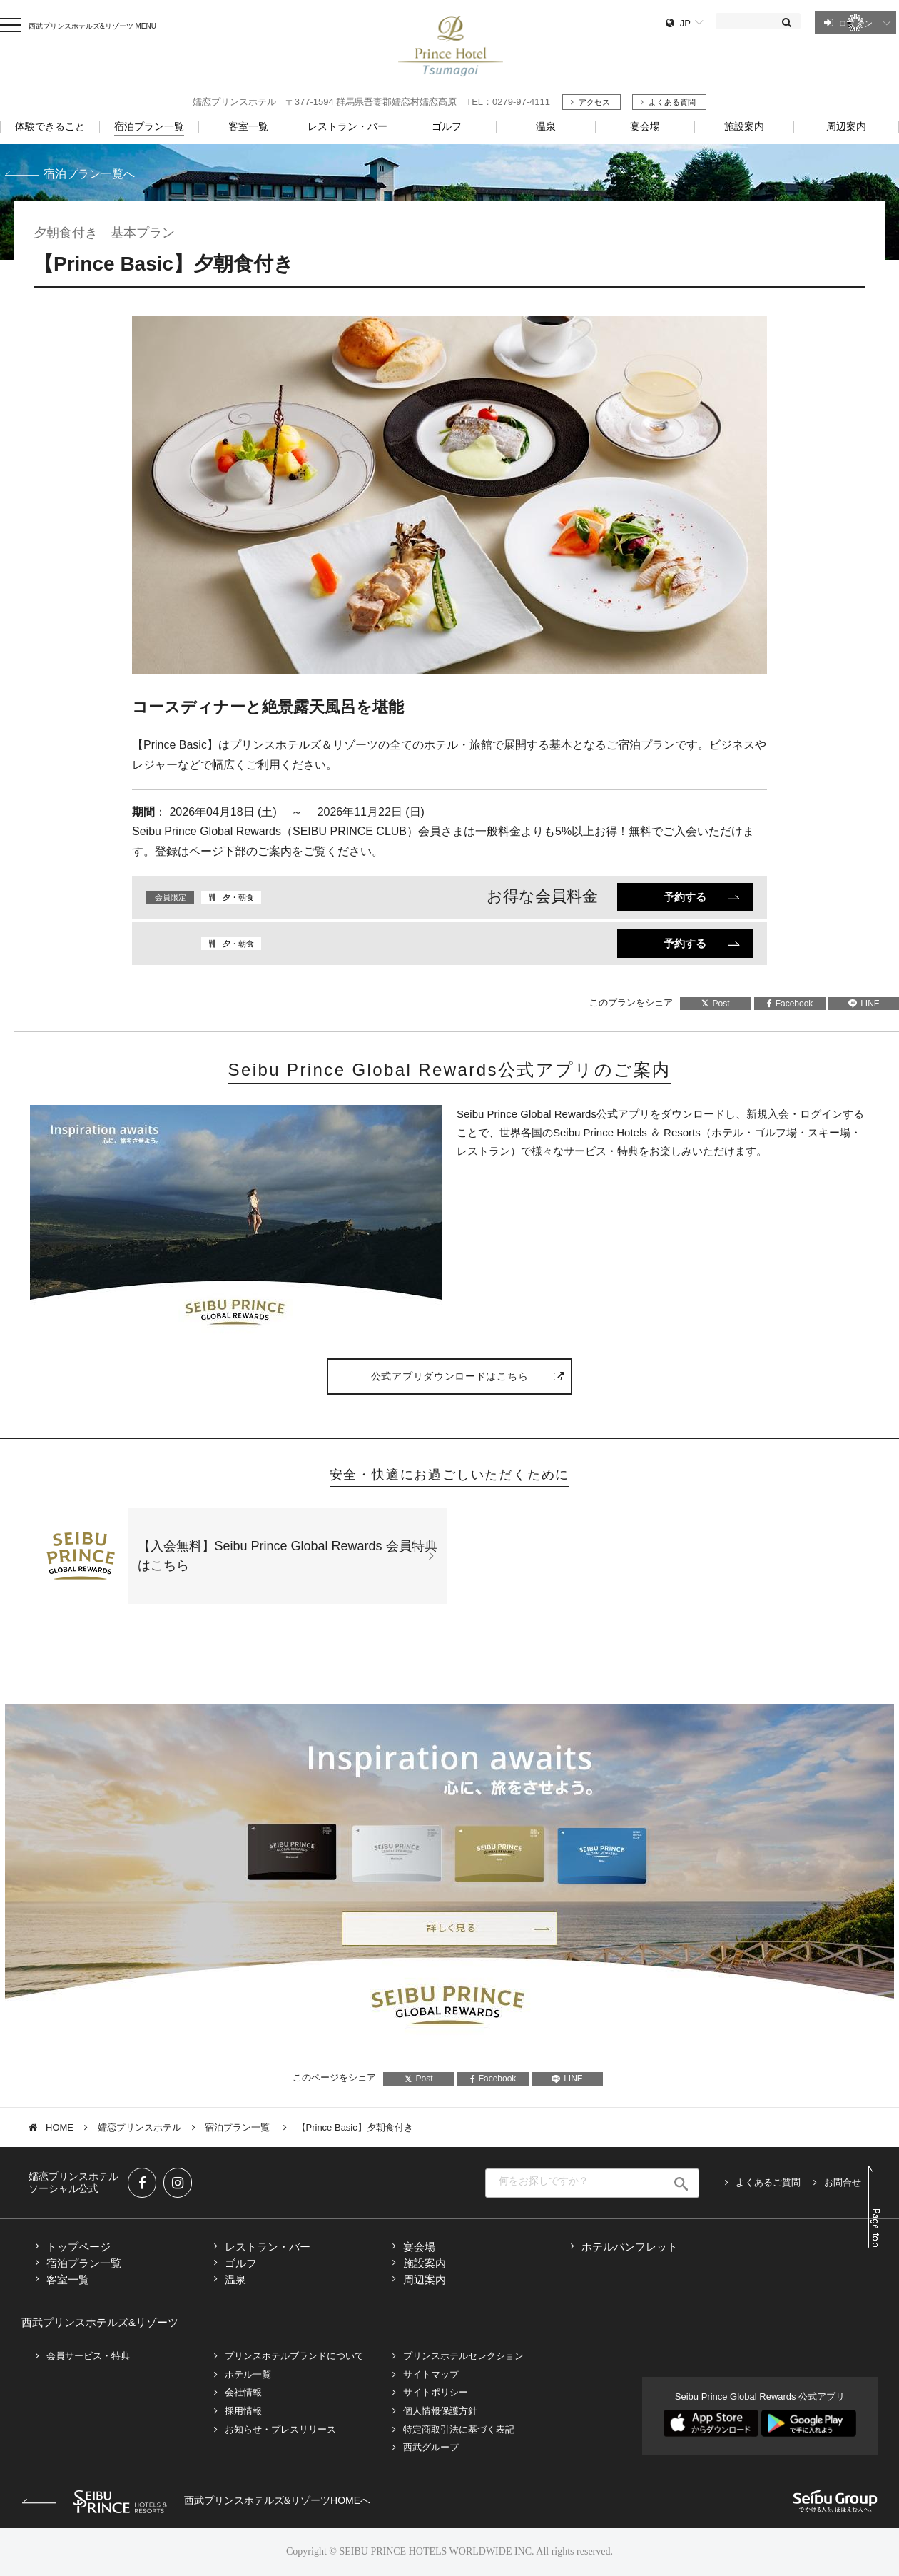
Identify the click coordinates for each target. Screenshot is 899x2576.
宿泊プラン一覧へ (89, 174)
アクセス (594, 102)
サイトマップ (431, 2374)
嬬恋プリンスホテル (139, 2127)
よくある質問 (672, 102)
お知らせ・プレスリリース (280, 2429)
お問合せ (842, 2182)
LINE (567, 2078)
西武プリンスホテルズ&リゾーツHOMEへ (195, 2500)
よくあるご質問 (768, 2182)
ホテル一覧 (248, 2374)
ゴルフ (241, 2263)
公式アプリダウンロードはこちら (450, 1376)
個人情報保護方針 (440, 2410)
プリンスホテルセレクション (463, 2355)
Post (715, 1004)
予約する (685, 897)
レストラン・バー (267, 2247)
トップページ (78, 2247)
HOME (59, 2127)
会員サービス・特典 (88, 2355)
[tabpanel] (449, 495)
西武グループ (431, 2447)
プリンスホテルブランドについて (294, 2355)
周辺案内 (424, 2279)
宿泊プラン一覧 (239, 2127)
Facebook (790, 1004)
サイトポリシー (435, 2392)
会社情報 (243, 2392)
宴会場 (419, 2247)
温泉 (235, 2279)
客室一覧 (67, 2279)
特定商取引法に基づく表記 (458, 2429)
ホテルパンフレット (629, 2247)
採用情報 (243, 2410)
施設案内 (424, 2263)
